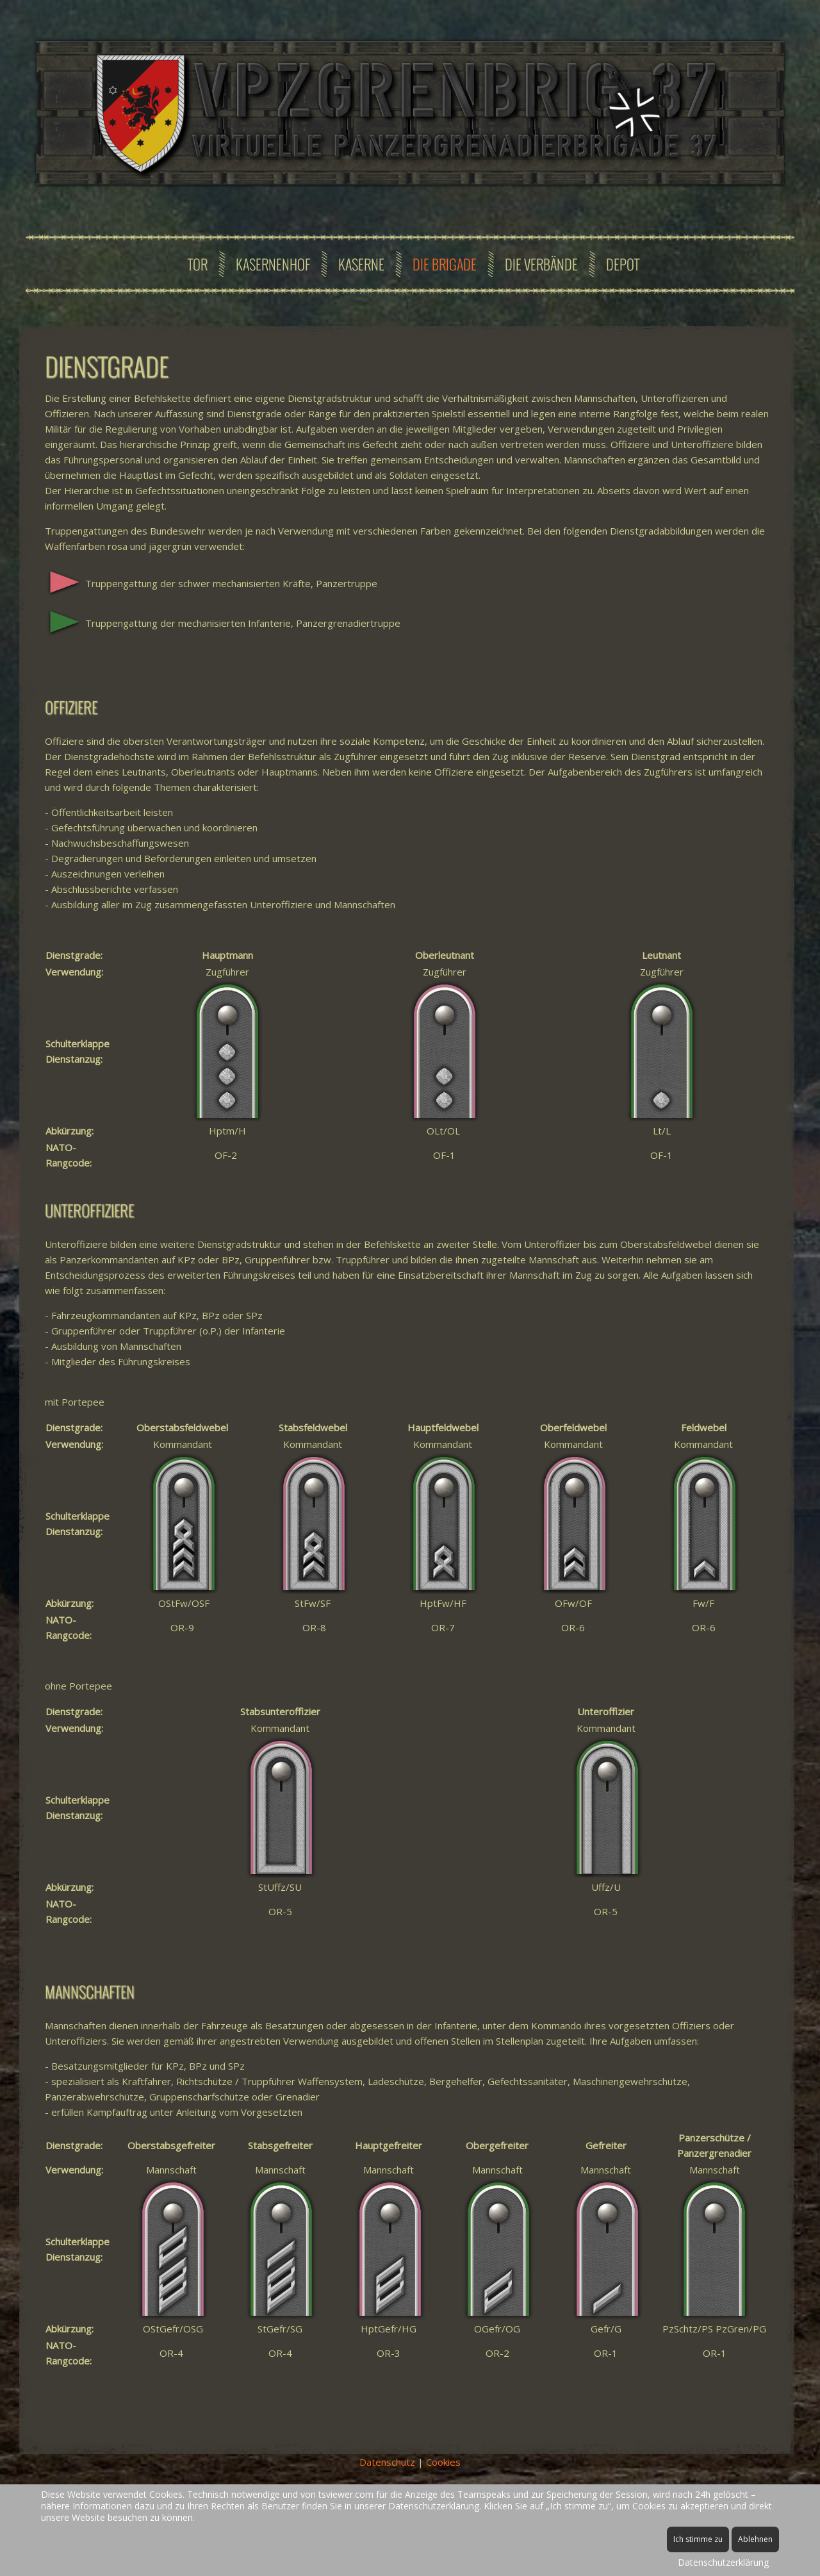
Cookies (443, 2462)
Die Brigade (445, 264)
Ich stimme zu (698, 2539)
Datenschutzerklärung (723, 2562)
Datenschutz (387, 2462)
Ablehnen (755, 2539)
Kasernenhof (273, 264)
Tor (198, 264)
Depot (622, 264)
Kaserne (361, 264)
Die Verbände (541, 264)
